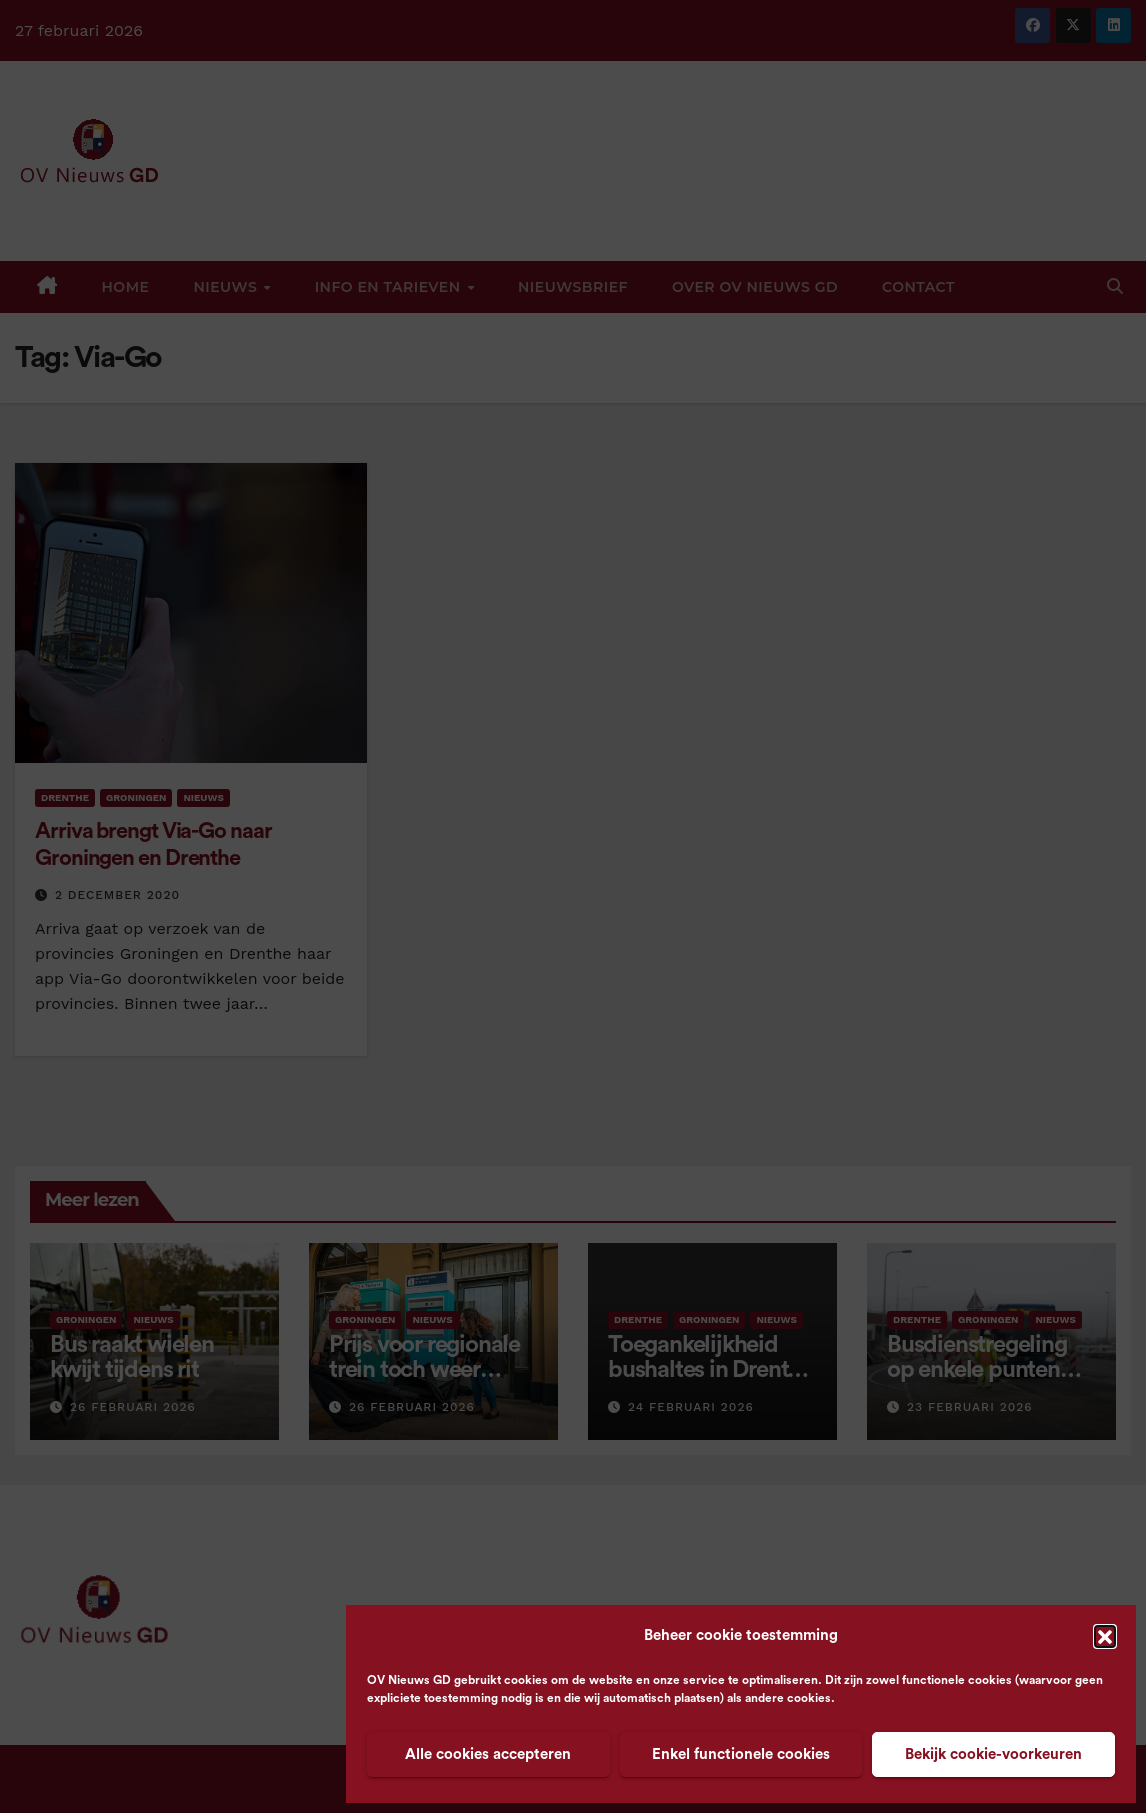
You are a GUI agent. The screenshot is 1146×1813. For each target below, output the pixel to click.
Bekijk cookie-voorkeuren (993, 1754)
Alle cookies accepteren (488, 1754)
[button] (1105, 1636)
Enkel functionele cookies (741, 1754)
